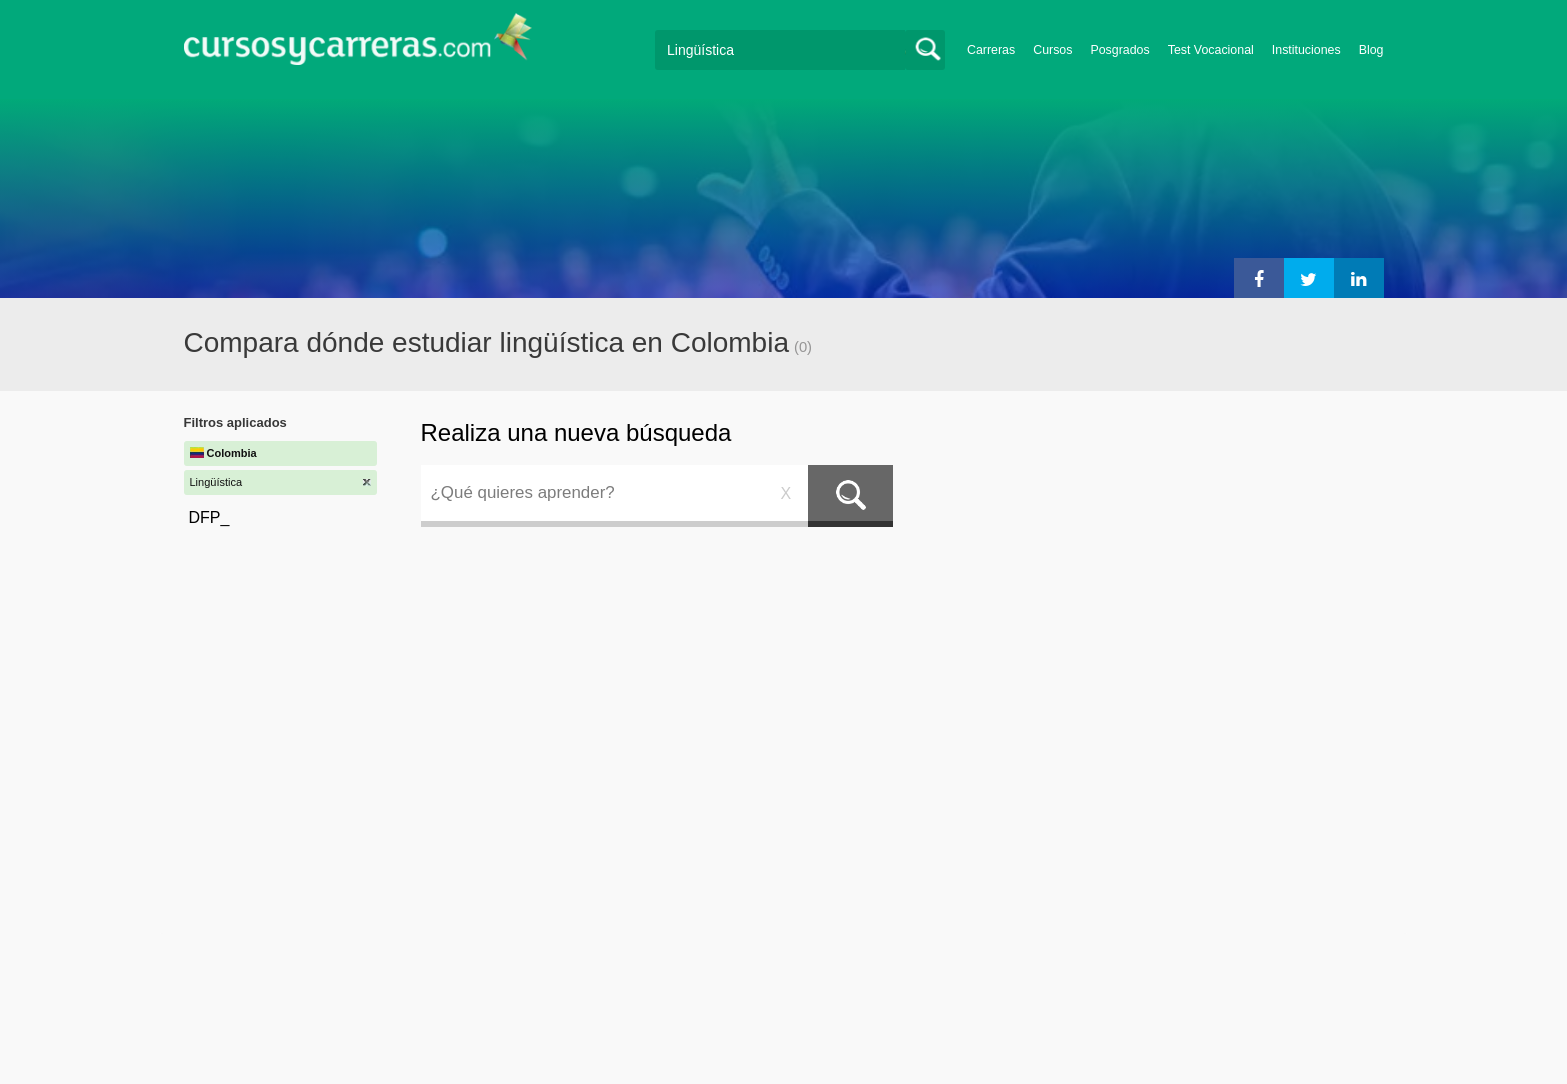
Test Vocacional (1211, 50)
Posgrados (1119, 50)
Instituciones (1306, 50)
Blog (1371, 50)
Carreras (991, 50)
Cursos (1052, 50)
